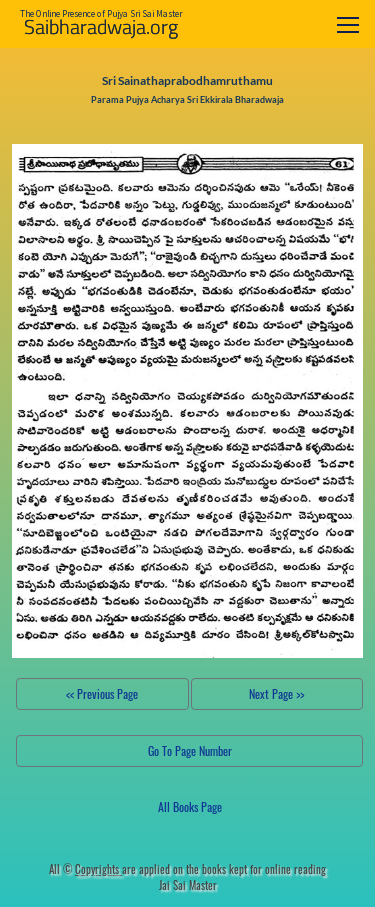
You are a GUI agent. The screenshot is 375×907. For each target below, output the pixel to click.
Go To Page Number (190, 750)
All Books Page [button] (190, 806)
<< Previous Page (102, 693)
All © (85, 869)
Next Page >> (276, 693)
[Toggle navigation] (348, 24)
